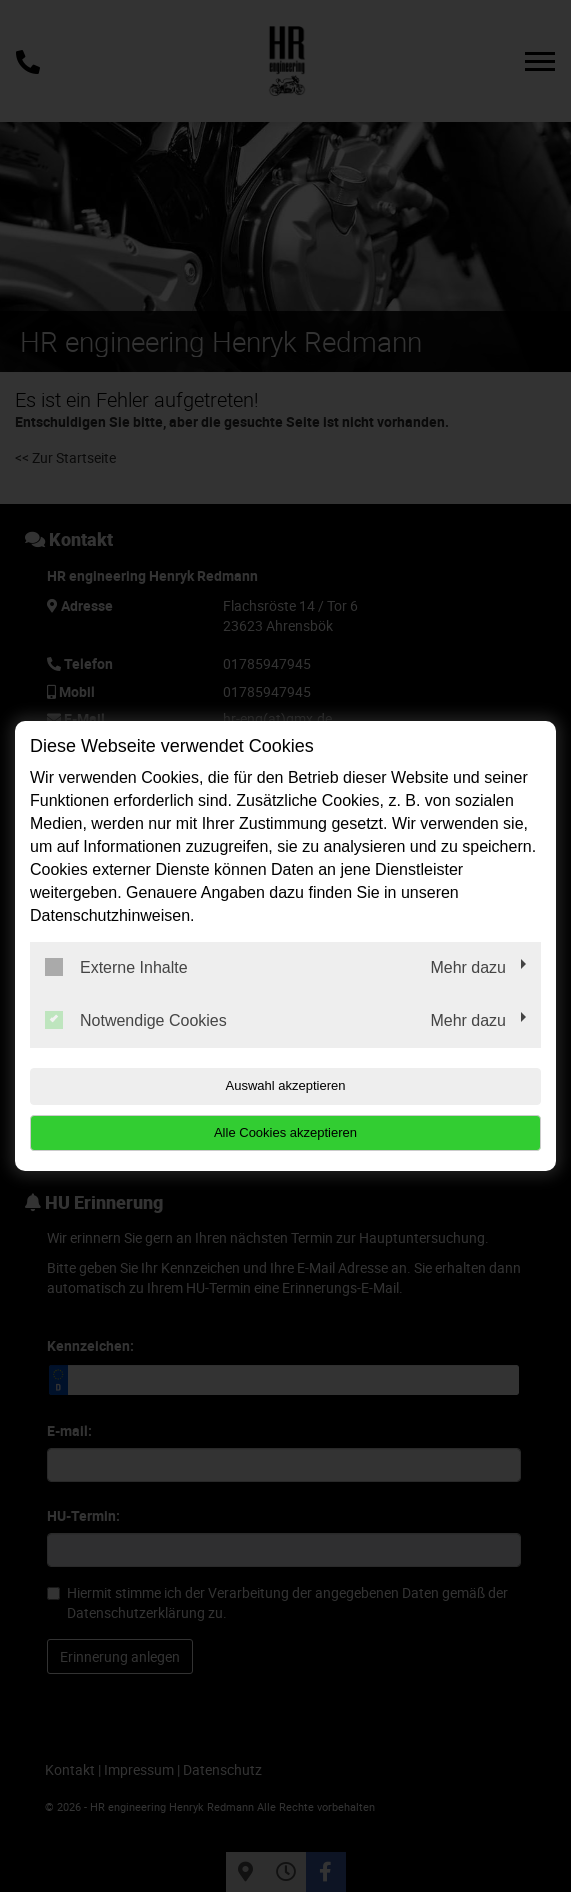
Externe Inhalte (116, 967)
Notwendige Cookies (136, 1020)
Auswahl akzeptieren (286, 1085)
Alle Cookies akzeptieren (285, 1132)
